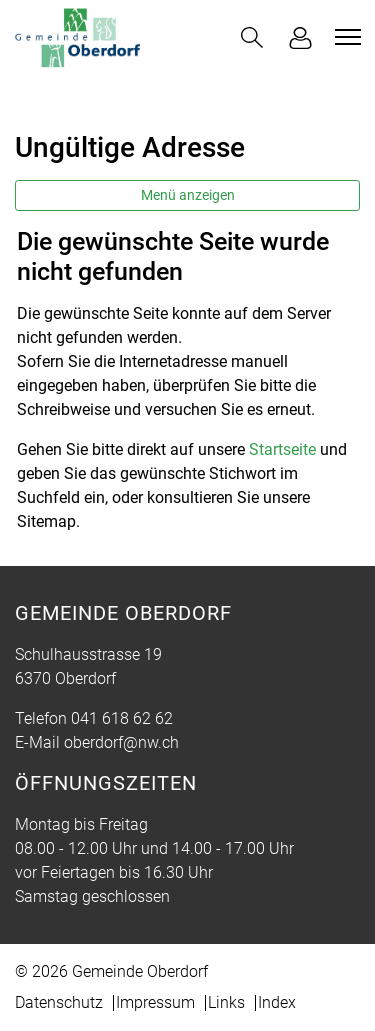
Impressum (155, 1002)
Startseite (282, 449)
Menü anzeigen (188, 195)
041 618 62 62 (122, 718)
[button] (252, 37)
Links (226, 1002)
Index (277, 1002)
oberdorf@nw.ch (121, 742)
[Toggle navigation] (345, 37)
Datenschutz (59, 1002)
